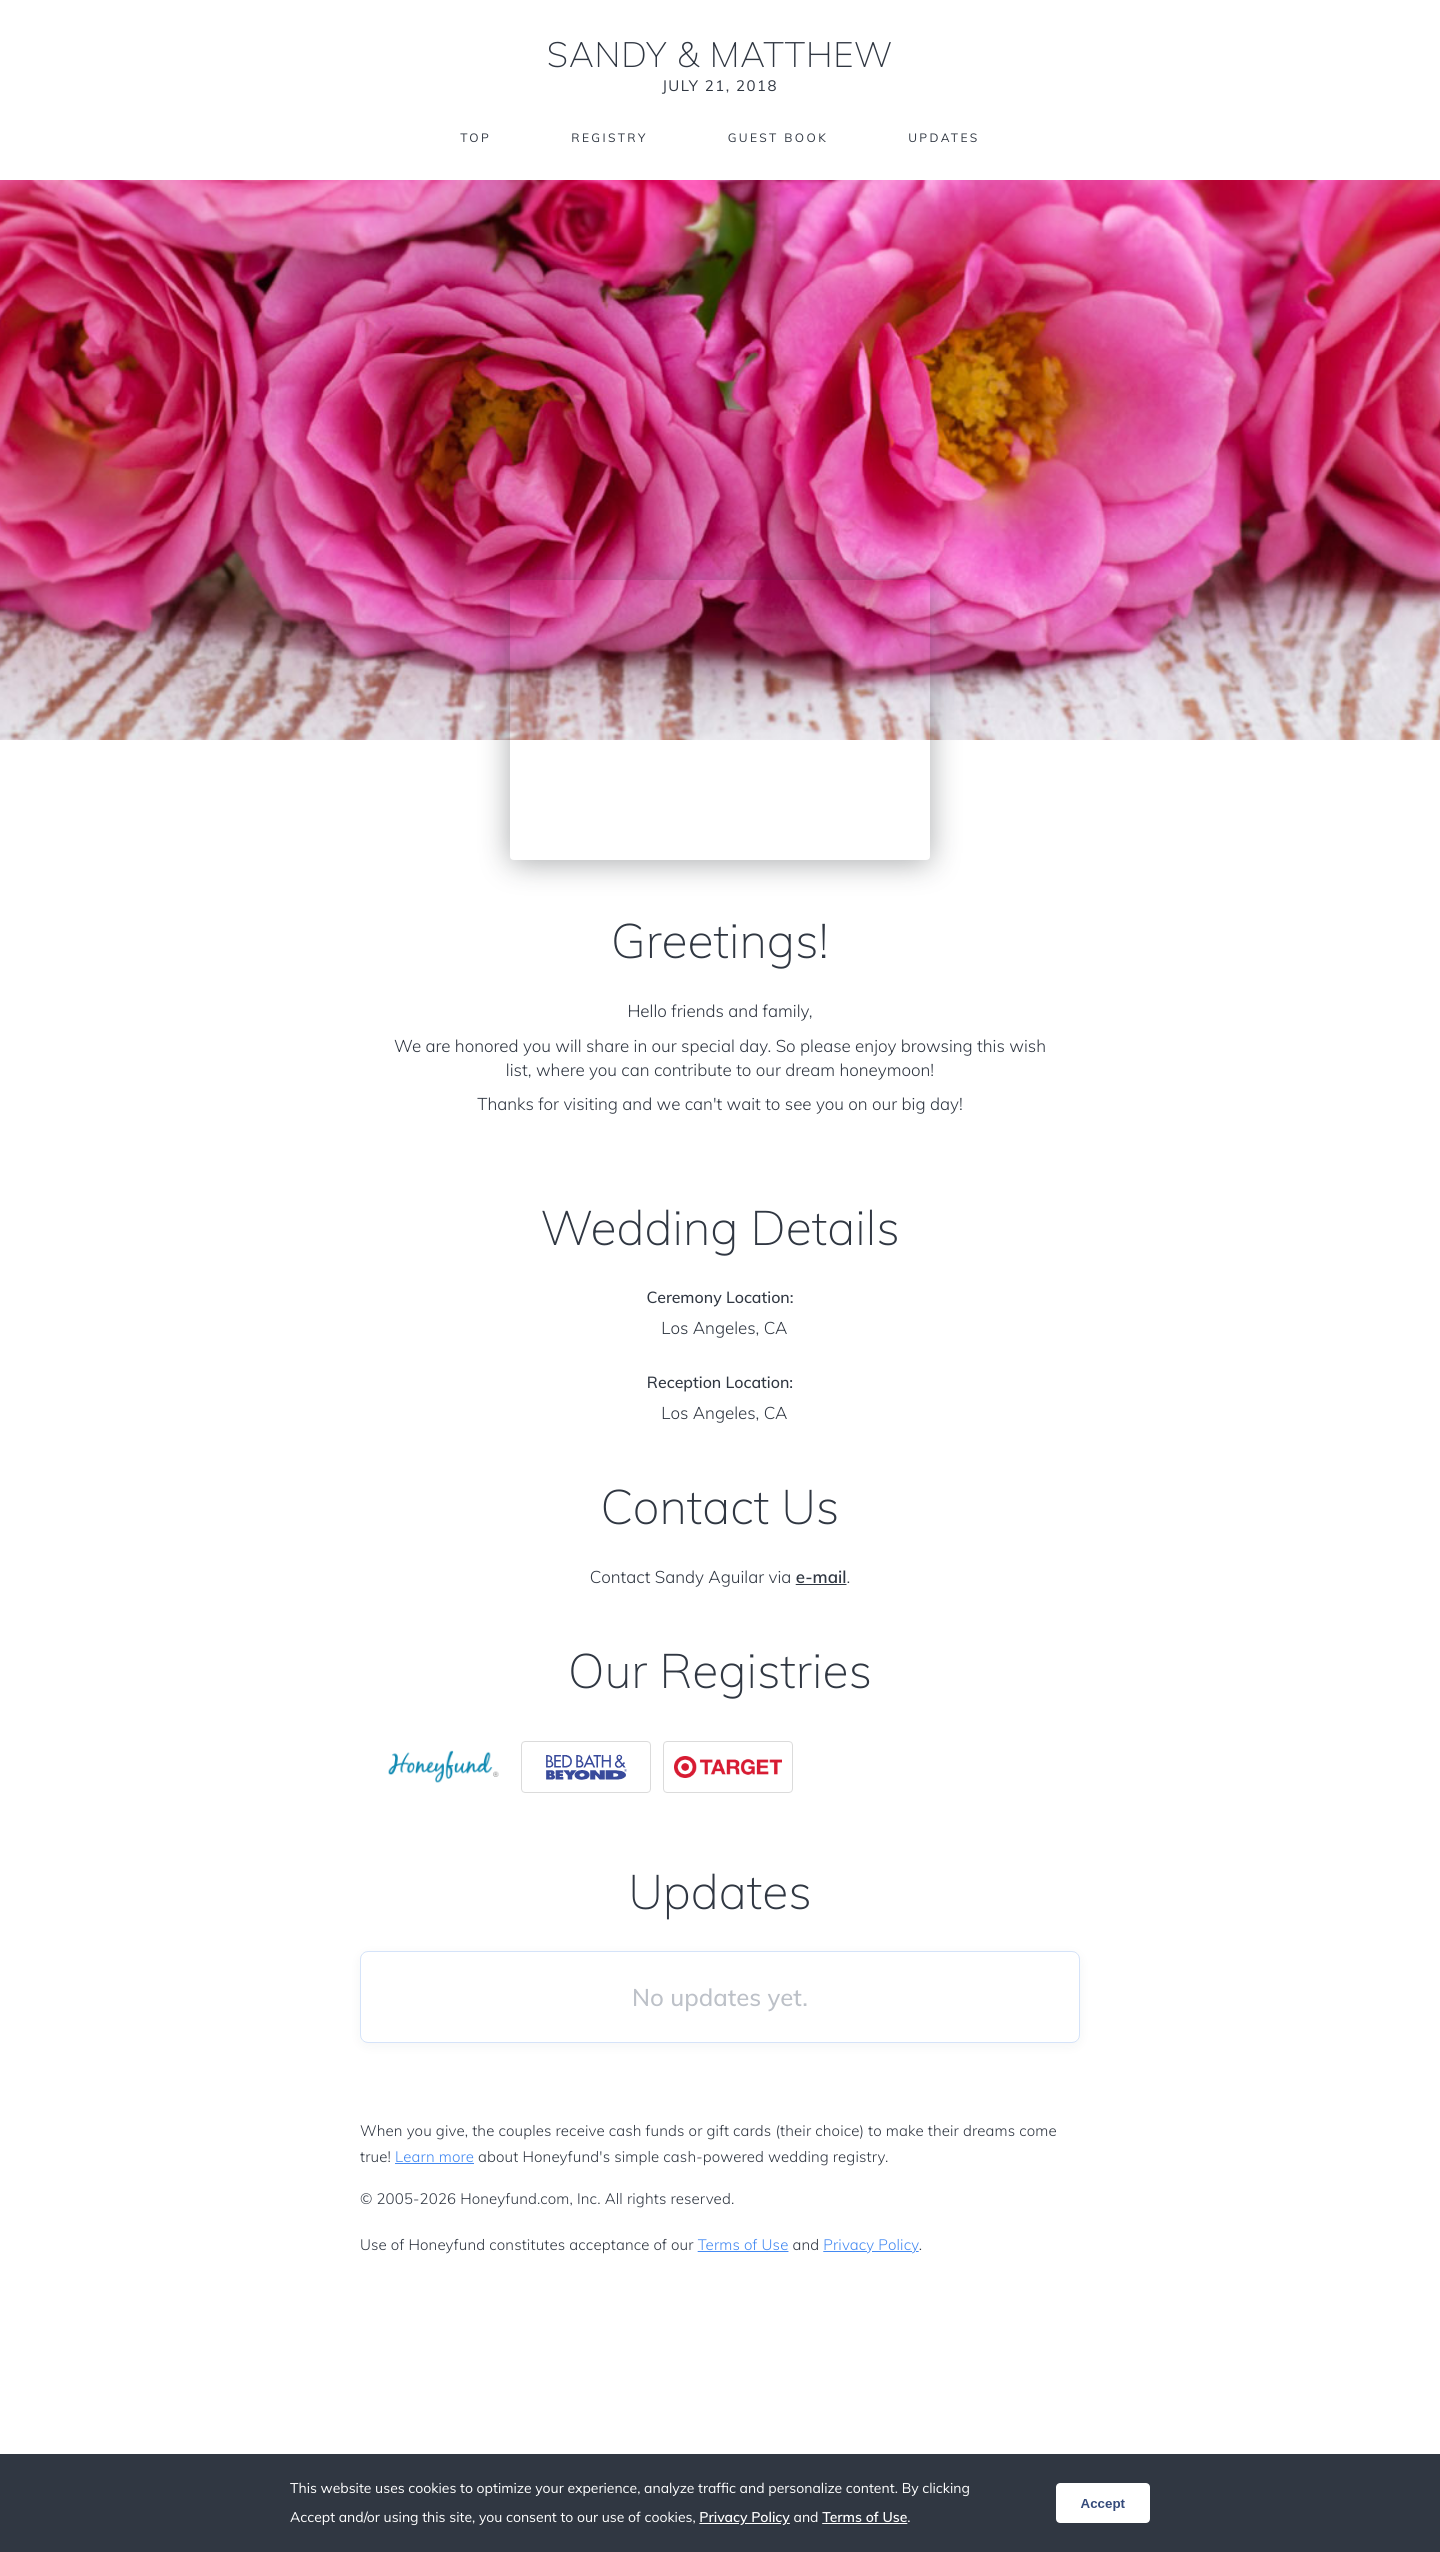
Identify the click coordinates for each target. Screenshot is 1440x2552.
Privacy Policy (870, 2244)
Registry (609, 137)
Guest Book (778, 137)
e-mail (821, 1577)
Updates (944, 137)
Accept (1103, 2503)
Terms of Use (743, 2244)
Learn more (434, 2156)
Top (475, 137)
